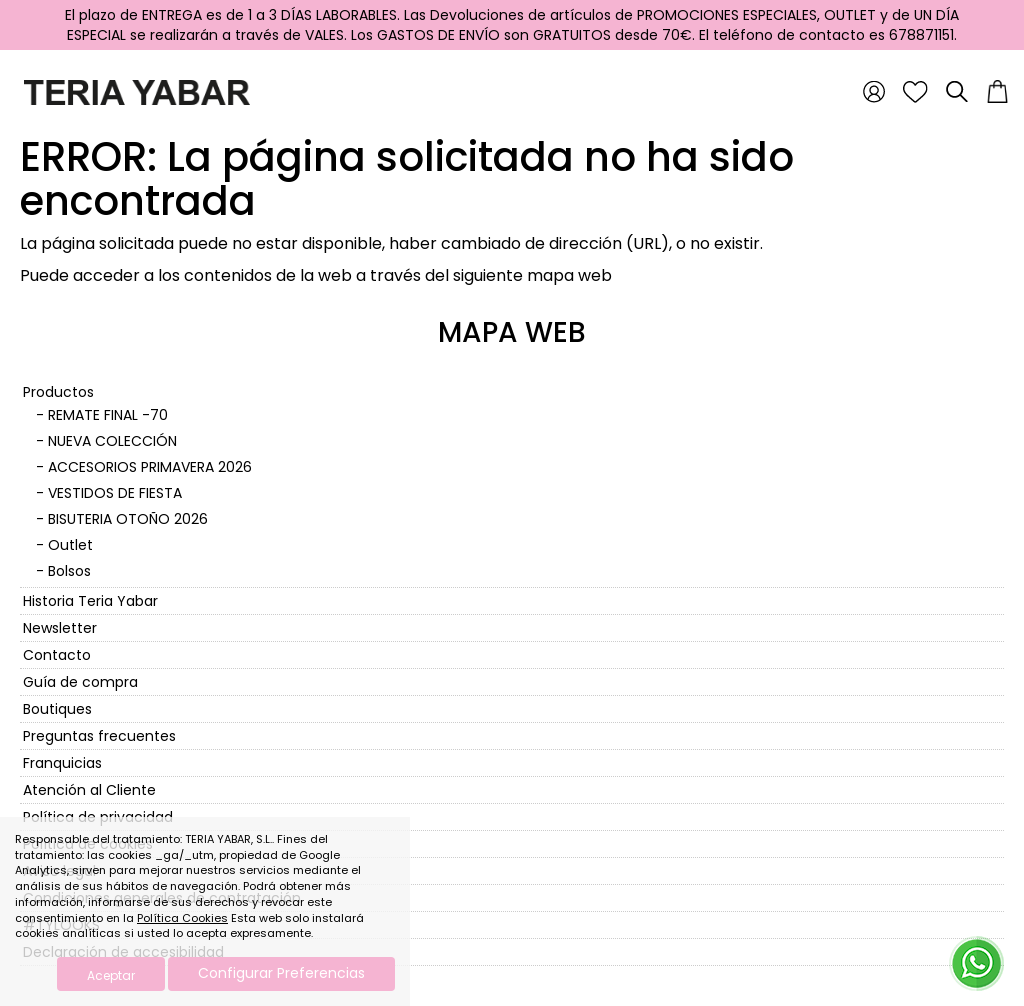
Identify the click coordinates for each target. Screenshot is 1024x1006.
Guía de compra (80, 682)
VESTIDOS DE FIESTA (115, 493)
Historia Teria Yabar (90, 601)
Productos (58, 392)
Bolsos (69, 571)
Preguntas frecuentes (99, 736)
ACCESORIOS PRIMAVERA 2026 (150, 467)
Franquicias (62, 763)
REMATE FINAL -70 (108, 415)
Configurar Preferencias (281, 973)
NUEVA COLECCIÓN (112, 441)
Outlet (70, 545)
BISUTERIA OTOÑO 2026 (128, 519)
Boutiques (57, 709)
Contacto (57, 655)
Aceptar (111, 975)
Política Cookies (182, 918)
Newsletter (60, 628)
